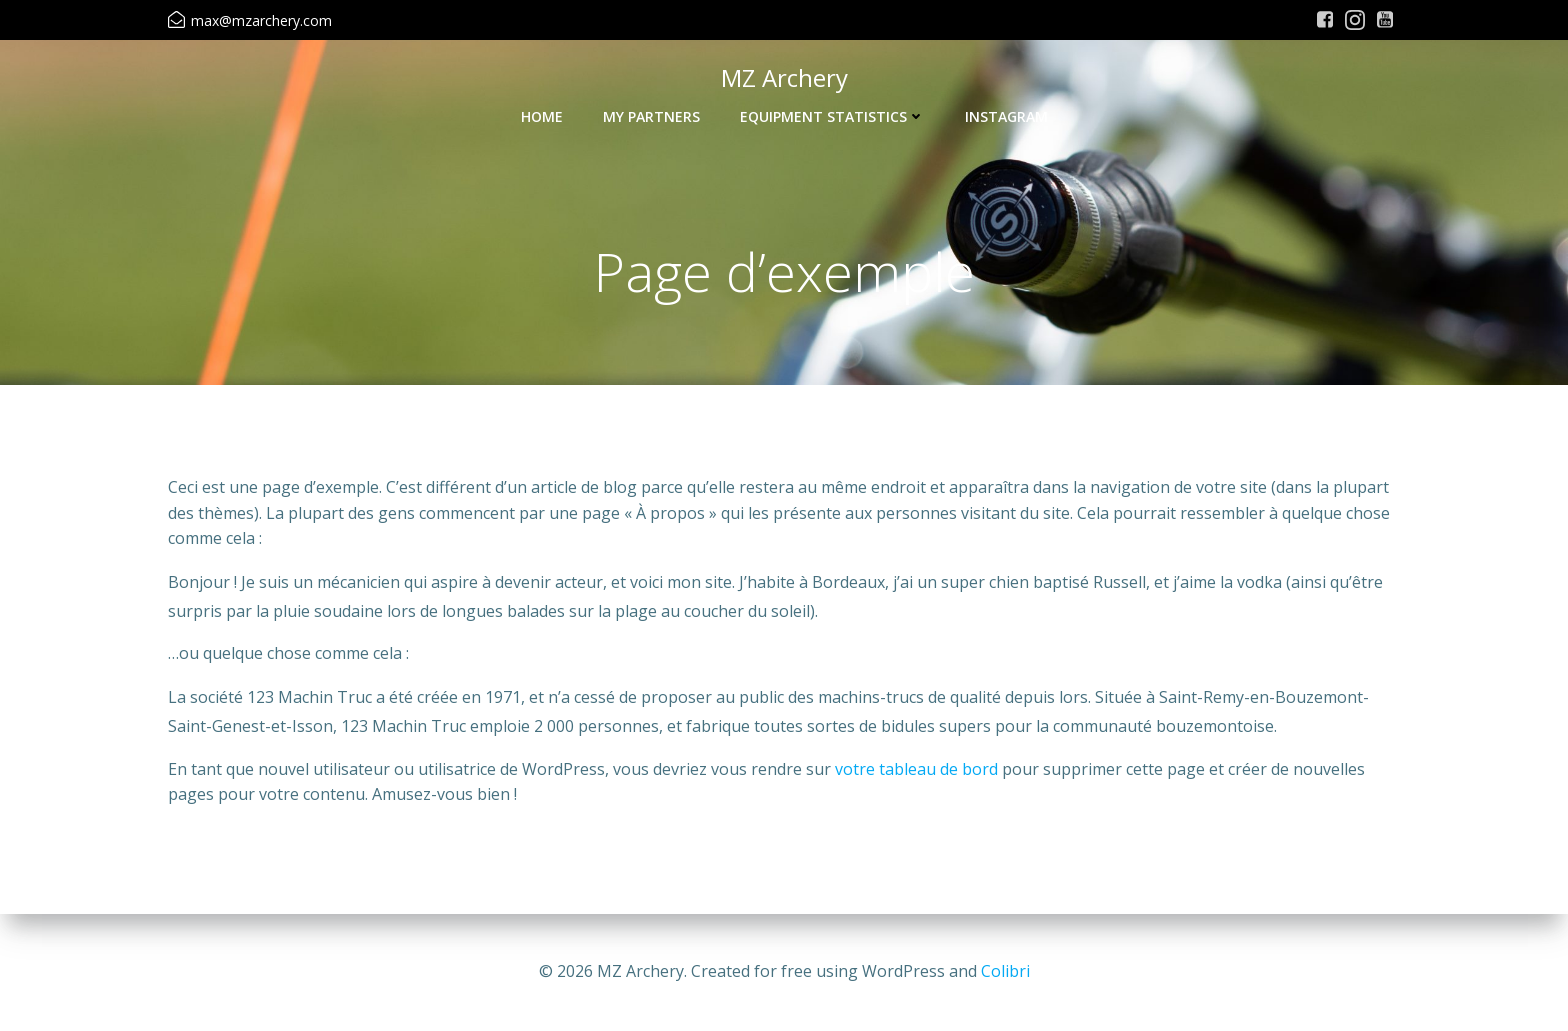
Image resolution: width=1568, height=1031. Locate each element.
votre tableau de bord (916, 769)
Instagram (1006, 116)
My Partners (651, 116)
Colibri (1005, 971)
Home (542, 116)
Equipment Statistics (832, 116)
